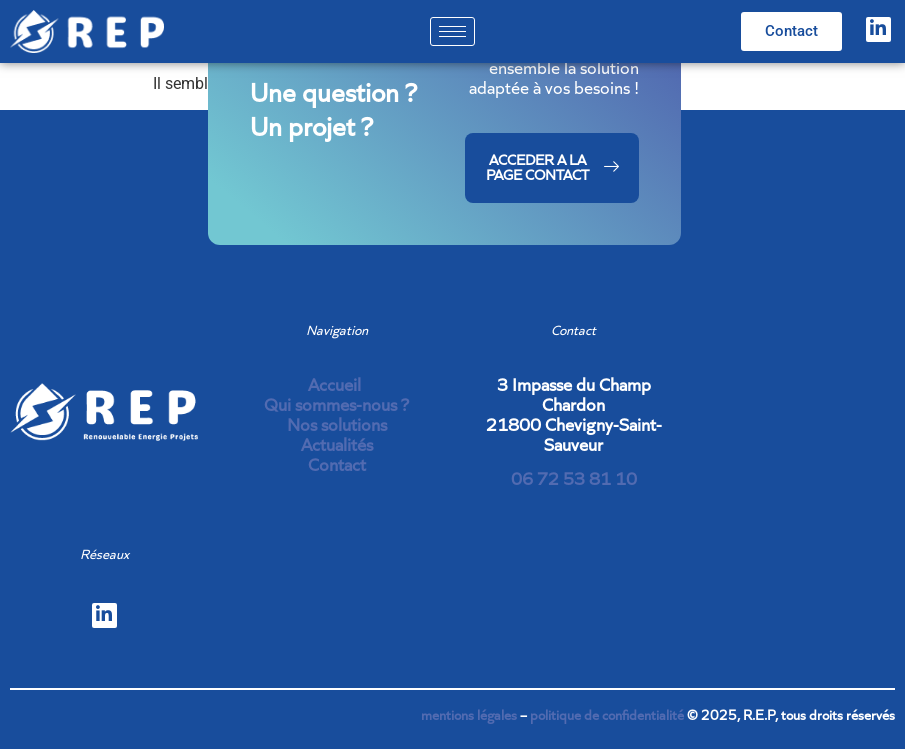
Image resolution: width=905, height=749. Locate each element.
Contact (337, 464)
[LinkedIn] (878, 29)
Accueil (336, 384)
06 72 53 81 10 (574, 478)
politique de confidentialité (607, 715)
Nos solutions (337, 424)
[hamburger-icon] (452, 31)
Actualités (337, 444)
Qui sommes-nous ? (336, 404)
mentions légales (469, 715)
